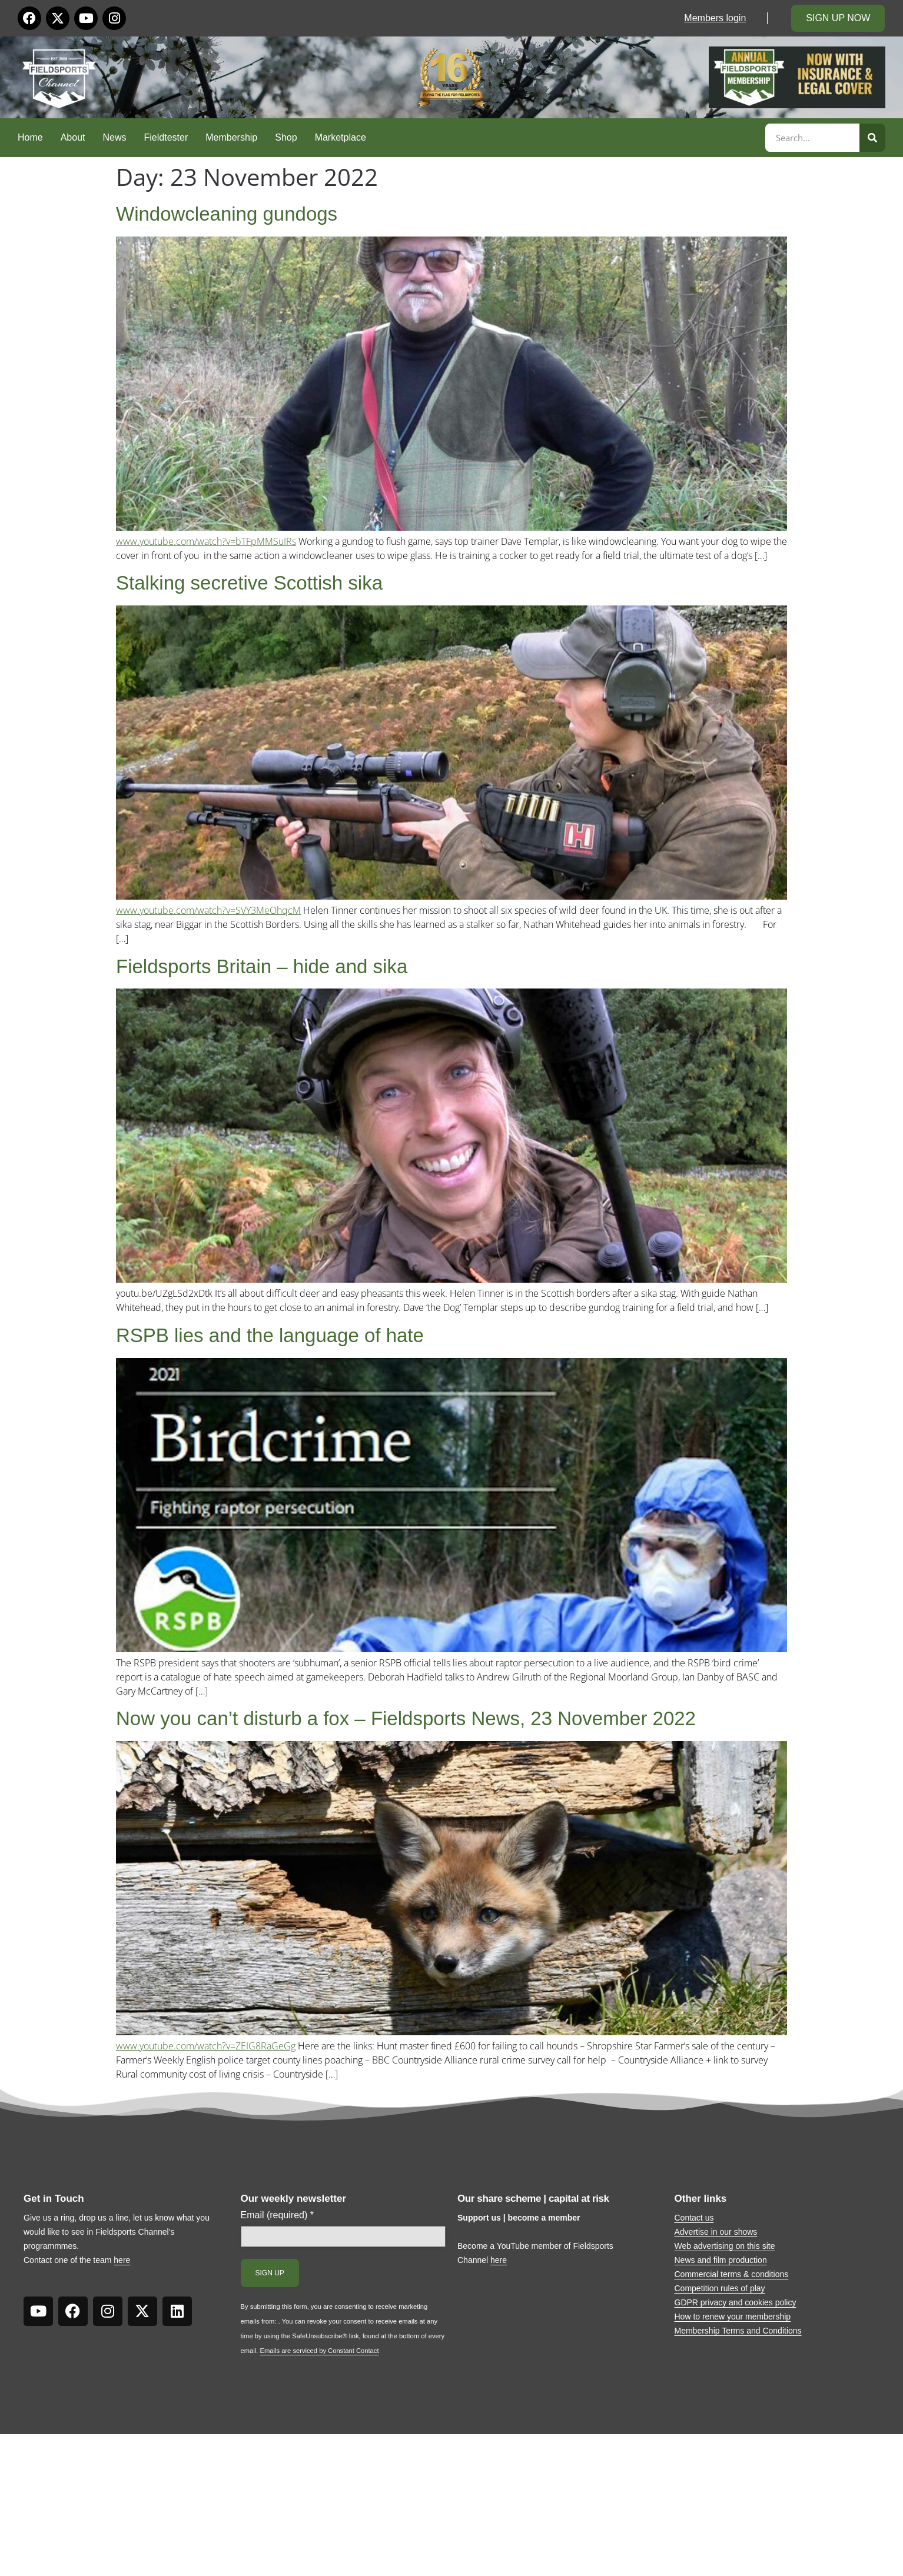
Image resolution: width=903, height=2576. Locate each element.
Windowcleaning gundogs (226, 214)
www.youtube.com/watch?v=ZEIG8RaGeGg (206, 2045)
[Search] (872, 138)
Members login (715, 18)
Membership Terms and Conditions (738, 2330)
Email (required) (277, 2215)
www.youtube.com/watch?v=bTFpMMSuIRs (206, 541)
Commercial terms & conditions (732, 2274)
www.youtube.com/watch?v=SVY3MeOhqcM (208, 910)
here (122, 2260)
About (73, 137)
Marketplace (340, 137)
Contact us (694, 2217)
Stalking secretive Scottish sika (249, 583)
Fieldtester (166, 137)
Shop (286, 137)
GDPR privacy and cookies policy (735, 2302)
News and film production (721, 2260)
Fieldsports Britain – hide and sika (261, 966)
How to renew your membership (733, 2316)
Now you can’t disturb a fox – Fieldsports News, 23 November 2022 (406, 1718)
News (115, 137)
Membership (231, 137)
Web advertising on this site (725, 2246)
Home (30, 137)
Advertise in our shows (716, 2231)
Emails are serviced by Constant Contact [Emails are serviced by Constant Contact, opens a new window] (319, 2350)
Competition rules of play (720, 2288)
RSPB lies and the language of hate (270, 1335)
